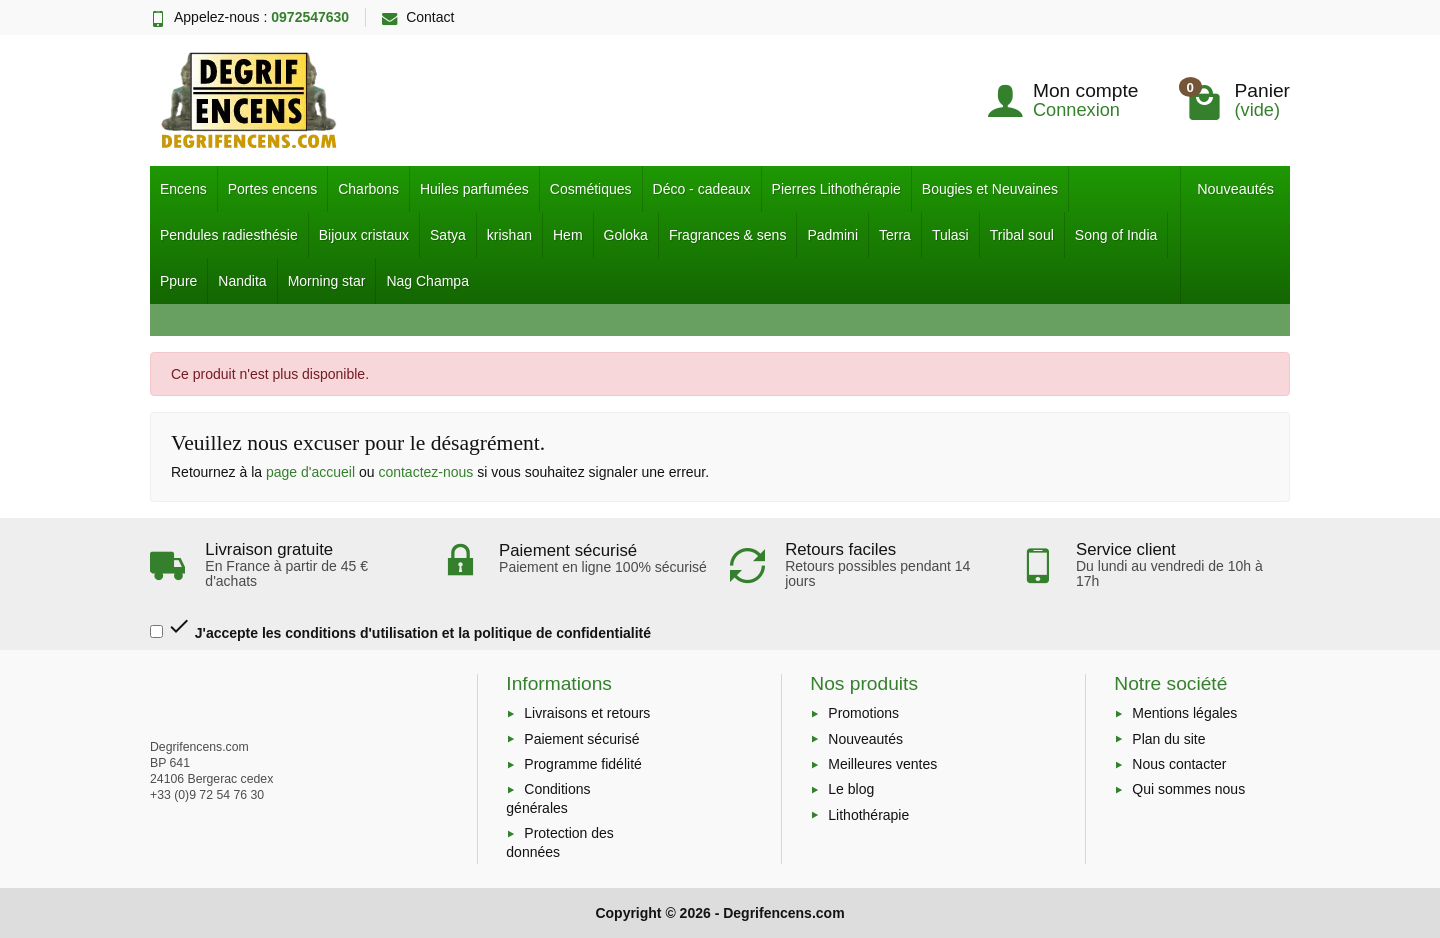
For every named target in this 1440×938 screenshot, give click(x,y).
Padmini (832, 235)
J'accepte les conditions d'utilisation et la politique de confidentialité (400, 627)
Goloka (626, 235)
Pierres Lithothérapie (836, 189)
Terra (895, 235)
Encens (183, 189)
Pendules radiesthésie (229, 235)
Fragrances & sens (728, 235)
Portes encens (273, 189)
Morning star (327, 281)
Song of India (1116, 235)
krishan (509, 235)
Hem (568, 235)
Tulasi (950, 235)
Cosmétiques (591, 189)
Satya (448, 235)
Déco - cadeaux (702, 189)
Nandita (242, 281)
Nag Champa (427, 281)
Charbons (368, 189)
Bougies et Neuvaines (990, 189)
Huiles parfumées (474, 189)
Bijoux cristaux (364, 235)
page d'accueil (310, 472)
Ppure (178, 281)
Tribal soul (1022, 235)
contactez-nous (425, 472)
